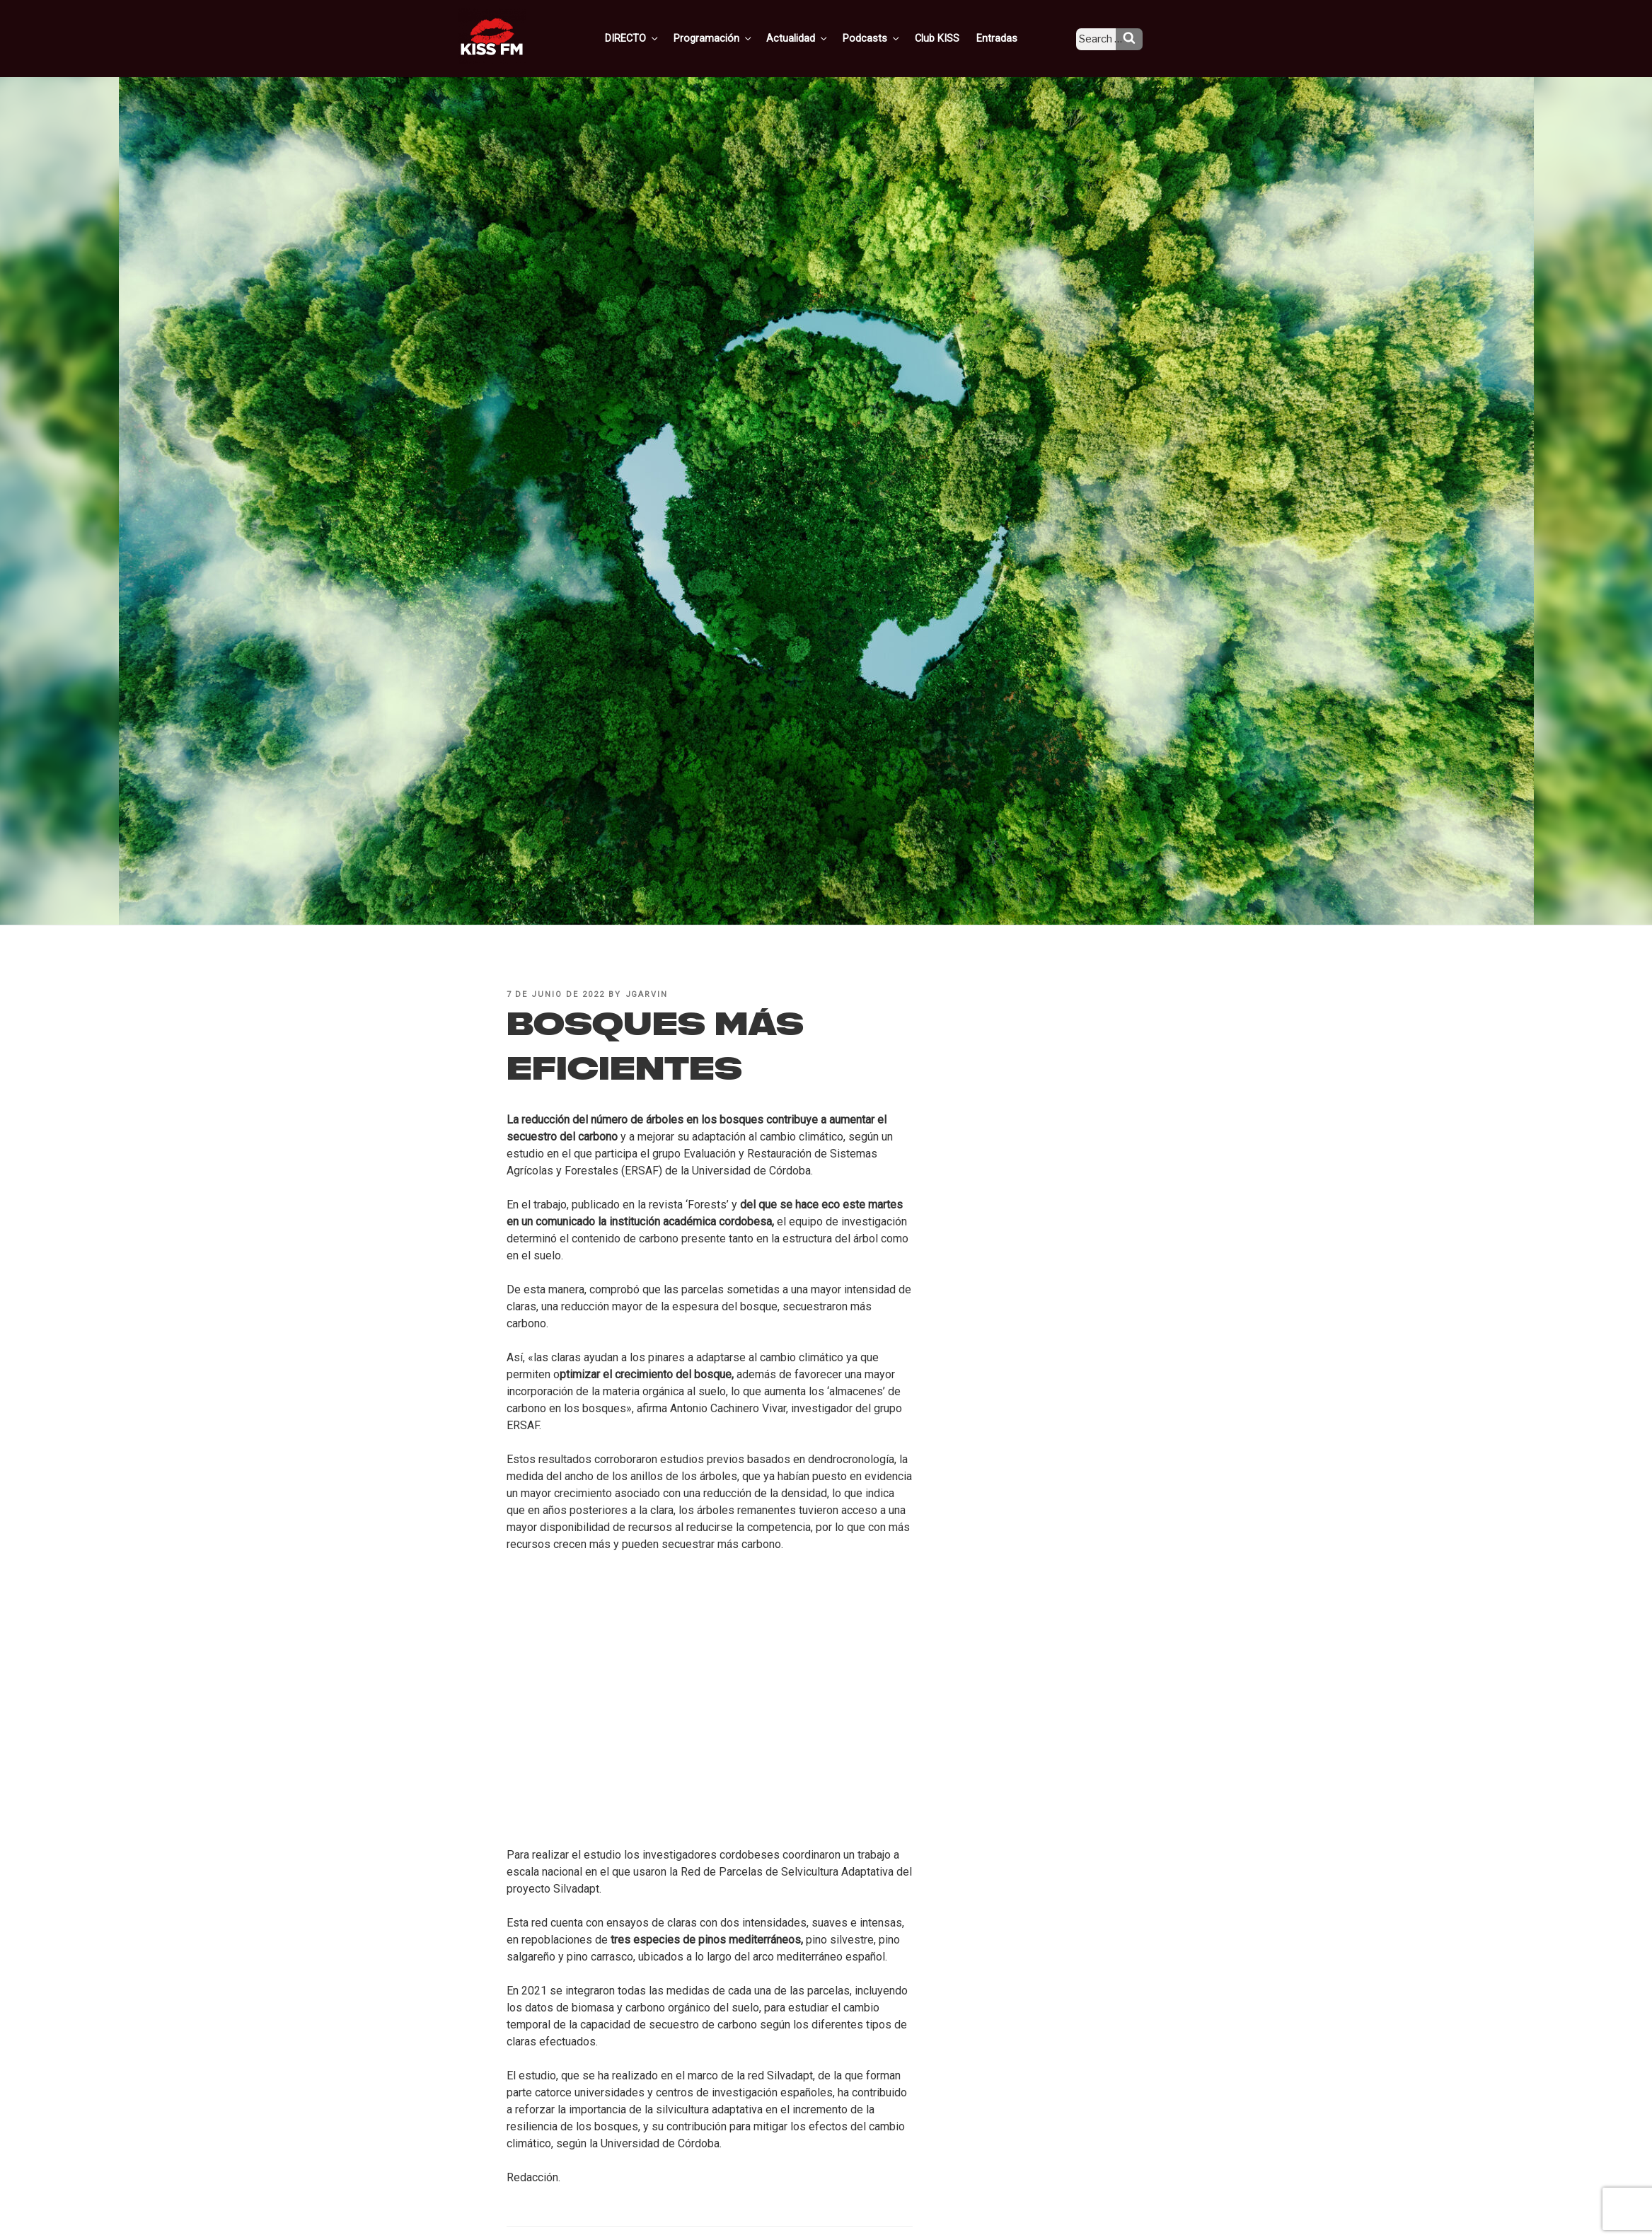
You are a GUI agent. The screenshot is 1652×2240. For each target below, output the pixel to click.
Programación (734, 37)
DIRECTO (656, 37)
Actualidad (816, 37)
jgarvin (647, 994)
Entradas (1006, 37)
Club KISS (949, 37)
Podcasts (887, 37)
